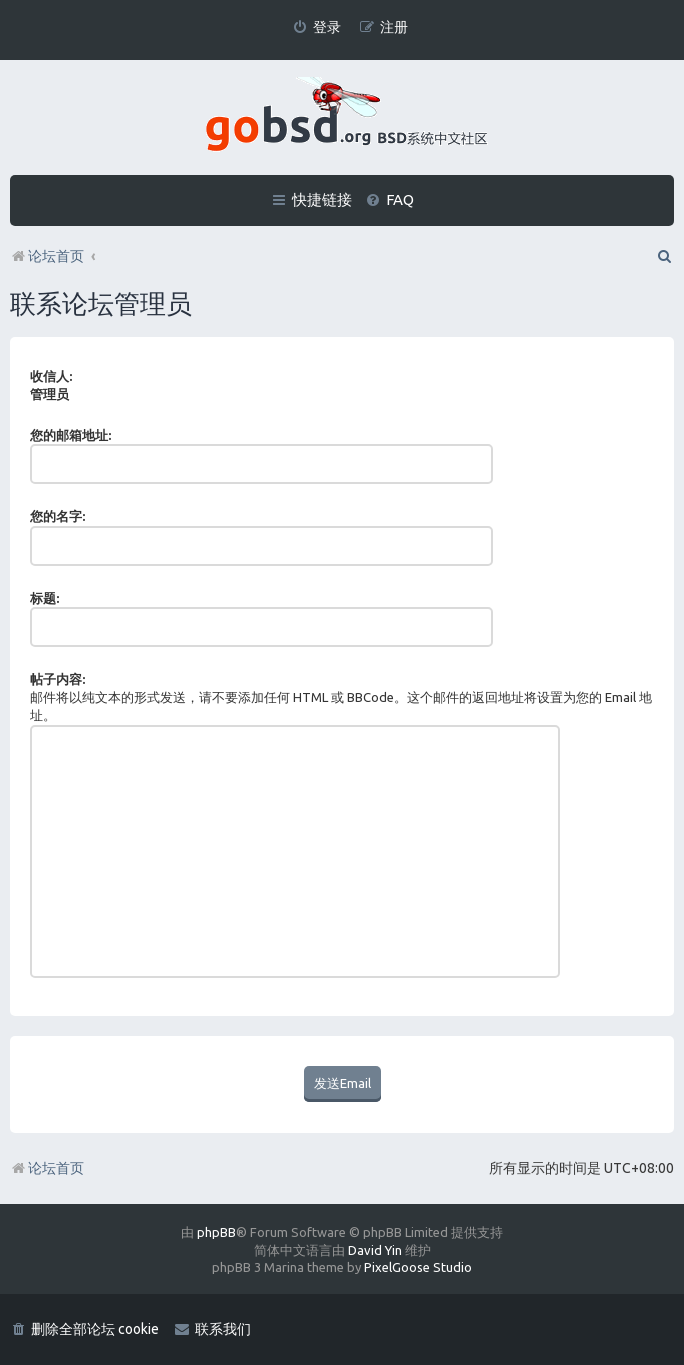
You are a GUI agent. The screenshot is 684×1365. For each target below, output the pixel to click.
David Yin (375, 1250)
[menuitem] (316, 27)
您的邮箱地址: (70, 435)
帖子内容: (57, 679)
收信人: (51, 376)
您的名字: (57, 516)
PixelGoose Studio (418, 1267)
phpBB (216, 1232)
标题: (44, 598)
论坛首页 (47, 1168)
